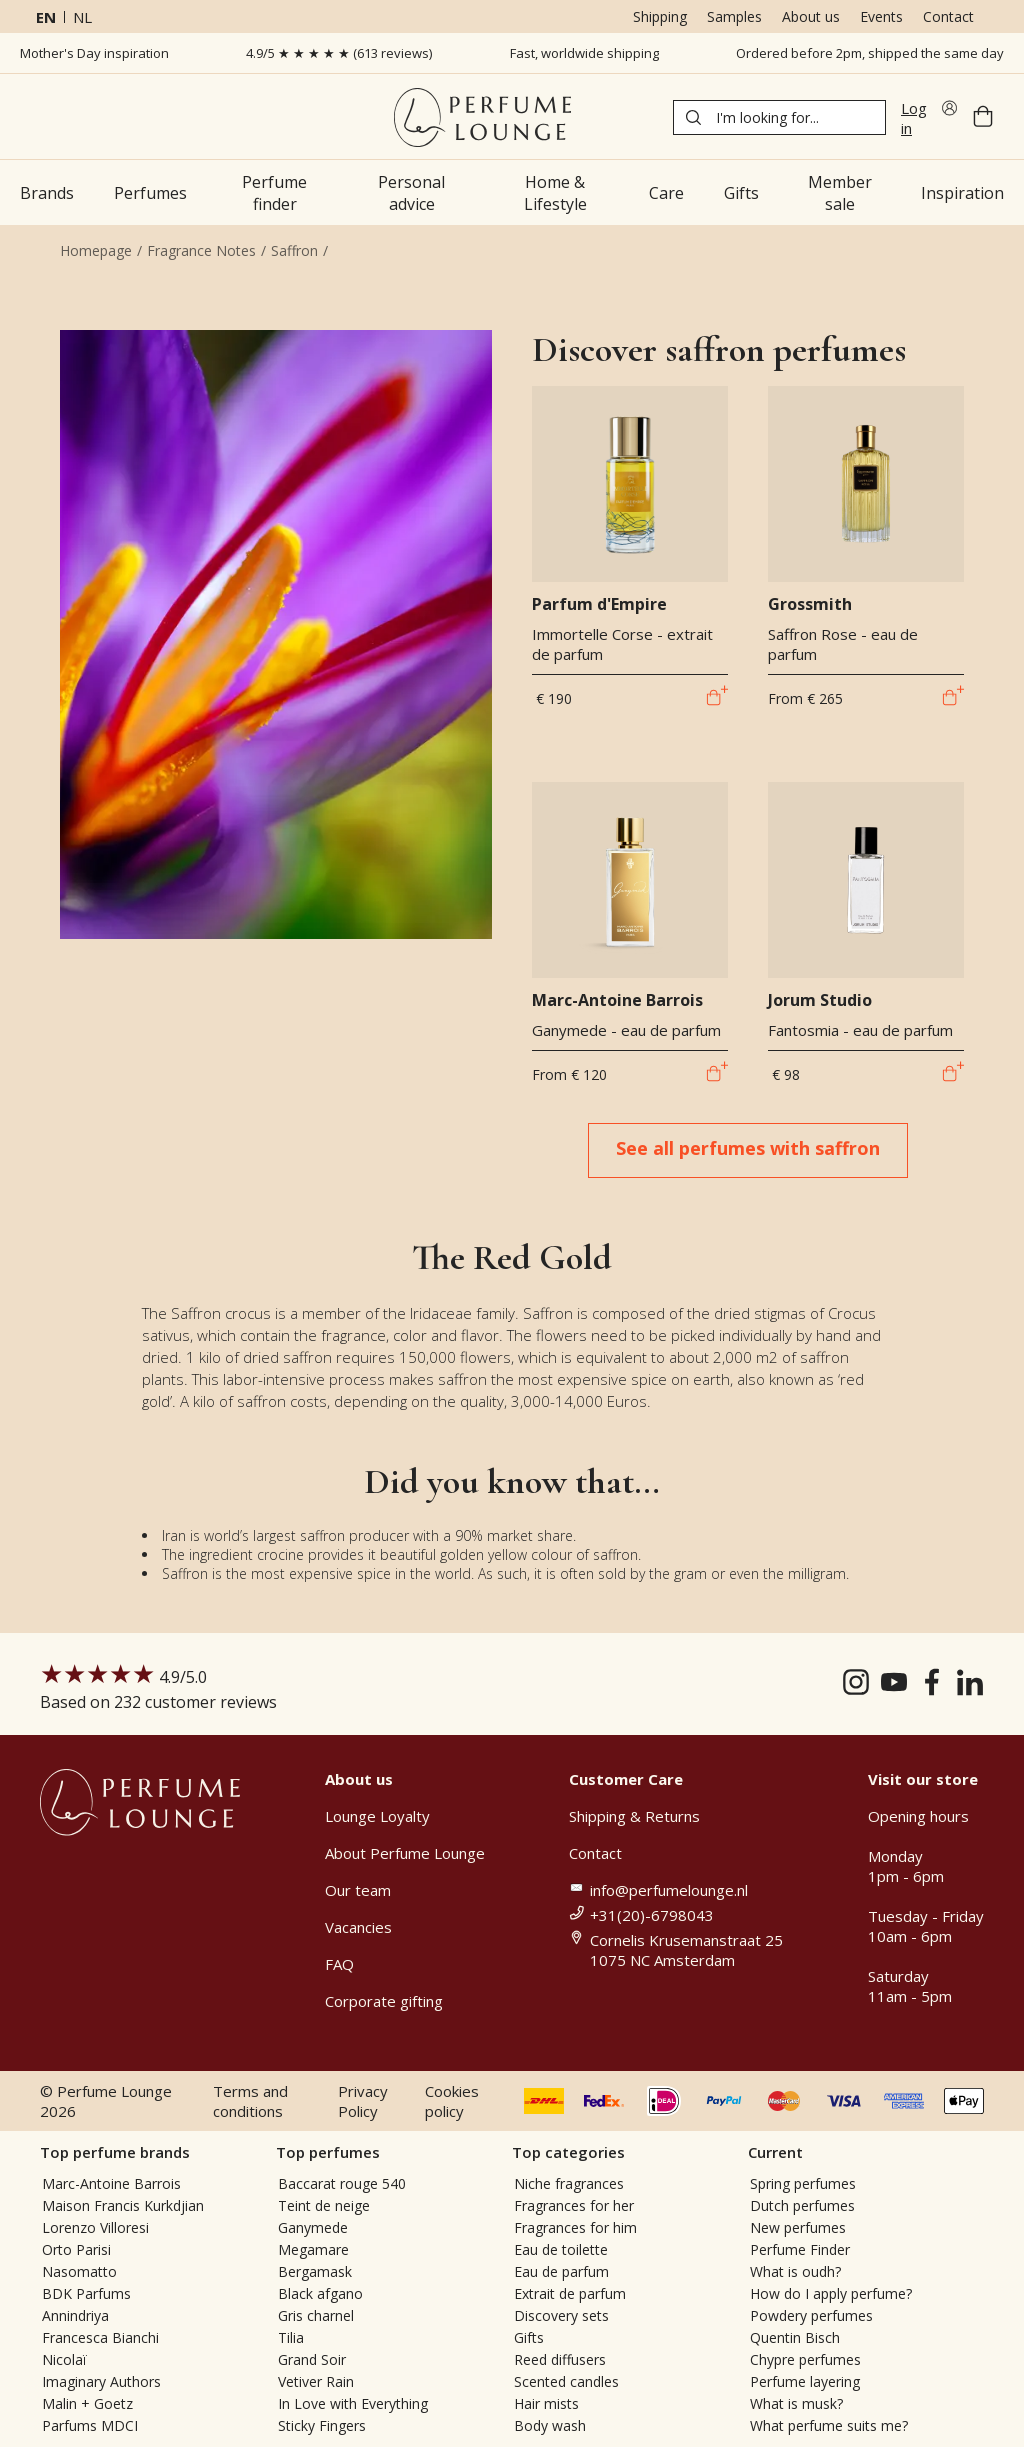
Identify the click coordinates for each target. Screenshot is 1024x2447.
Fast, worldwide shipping (584, 53)
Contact (948, 16)
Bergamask (315, 2271)
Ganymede (313, 2227)
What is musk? (796, 2403)
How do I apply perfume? (831, 2293)
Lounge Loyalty (377, 1816)
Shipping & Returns (634, 1816)
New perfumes (798, 2227)
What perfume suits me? (829, 2425)
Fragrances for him (575, 2227)
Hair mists (546, 2403)
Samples (734, 16)
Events (881, 16)
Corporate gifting (384, 2001)
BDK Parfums (86, 2293)
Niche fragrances (569, 2183)
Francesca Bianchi (100, 2337)
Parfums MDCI (90, 2425)
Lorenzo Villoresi (95, 2227)
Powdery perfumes (811, 2315)
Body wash (550, 2425)
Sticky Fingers (322, 2425)
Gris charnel (316, 2315)
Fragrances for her (574, 2205)
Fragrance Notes (201, 250)
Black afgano (320, 2293)
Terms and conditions (250, 2101)
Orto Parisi (76, 2249)
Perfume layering (805, 2381)
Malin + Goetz (87, 2403)
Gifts (529, 2337)
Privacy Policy (363, 2101)
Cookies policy (452, 2101)
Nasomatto (79, 2271)
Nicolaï (64, 2359)
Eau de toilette (561, 2249)
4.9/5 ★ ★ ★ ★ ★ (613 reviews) (339, 53)
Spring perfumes (803, 2183)
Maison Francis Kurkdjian (123, 2205)
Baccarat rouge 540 (342, 2183)
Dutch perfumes (802, 2205)
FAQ (339, 1964)
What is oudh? (795, 2271)
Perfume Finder (800, 2249)
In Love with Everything (353, 2403)
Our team (358, 1890)
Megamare (313, 2249)
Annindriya (75, 2315)
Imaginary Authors (101, 2381)
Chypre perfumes (805, 2359)
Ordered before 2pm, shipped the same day (870, 53)
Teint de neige (324, 2205)
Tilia (291, 2337)
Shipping (660, 16)
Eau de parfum (561, 2271)
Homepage (96, 250)
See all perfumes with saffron (748, 1148)
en (46, 17)
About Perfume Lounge (405, 1853)
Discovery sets (561, 2315)
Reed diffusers (560, 2359)
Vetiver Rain (316, 2381)
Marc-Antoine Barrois (111, 2183)
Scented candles (566, 2381)
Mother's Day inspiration (94, 53)
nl (82, 17)
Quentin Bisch (795, 2337)
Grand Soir (312, 2359)
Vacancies (358, 1927)
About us (811, 16)
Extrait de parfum (570, 2293)
